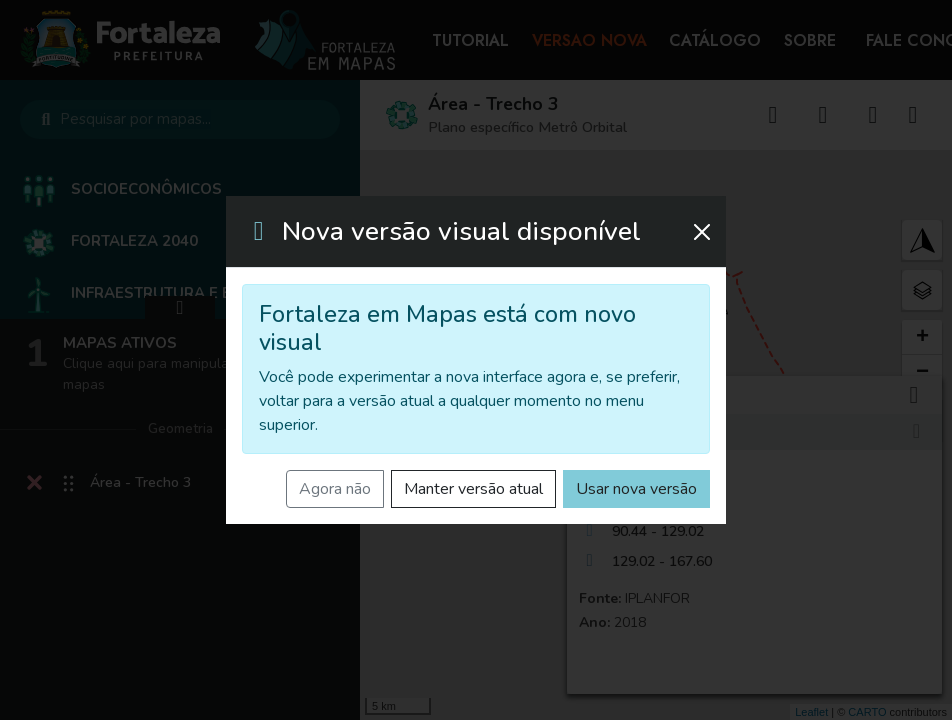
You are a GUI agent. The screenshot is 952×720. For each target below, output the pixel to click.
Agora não (335, 489)
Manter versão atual (473, 489)
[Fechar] (702, 232)
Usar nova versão (636, 489)
